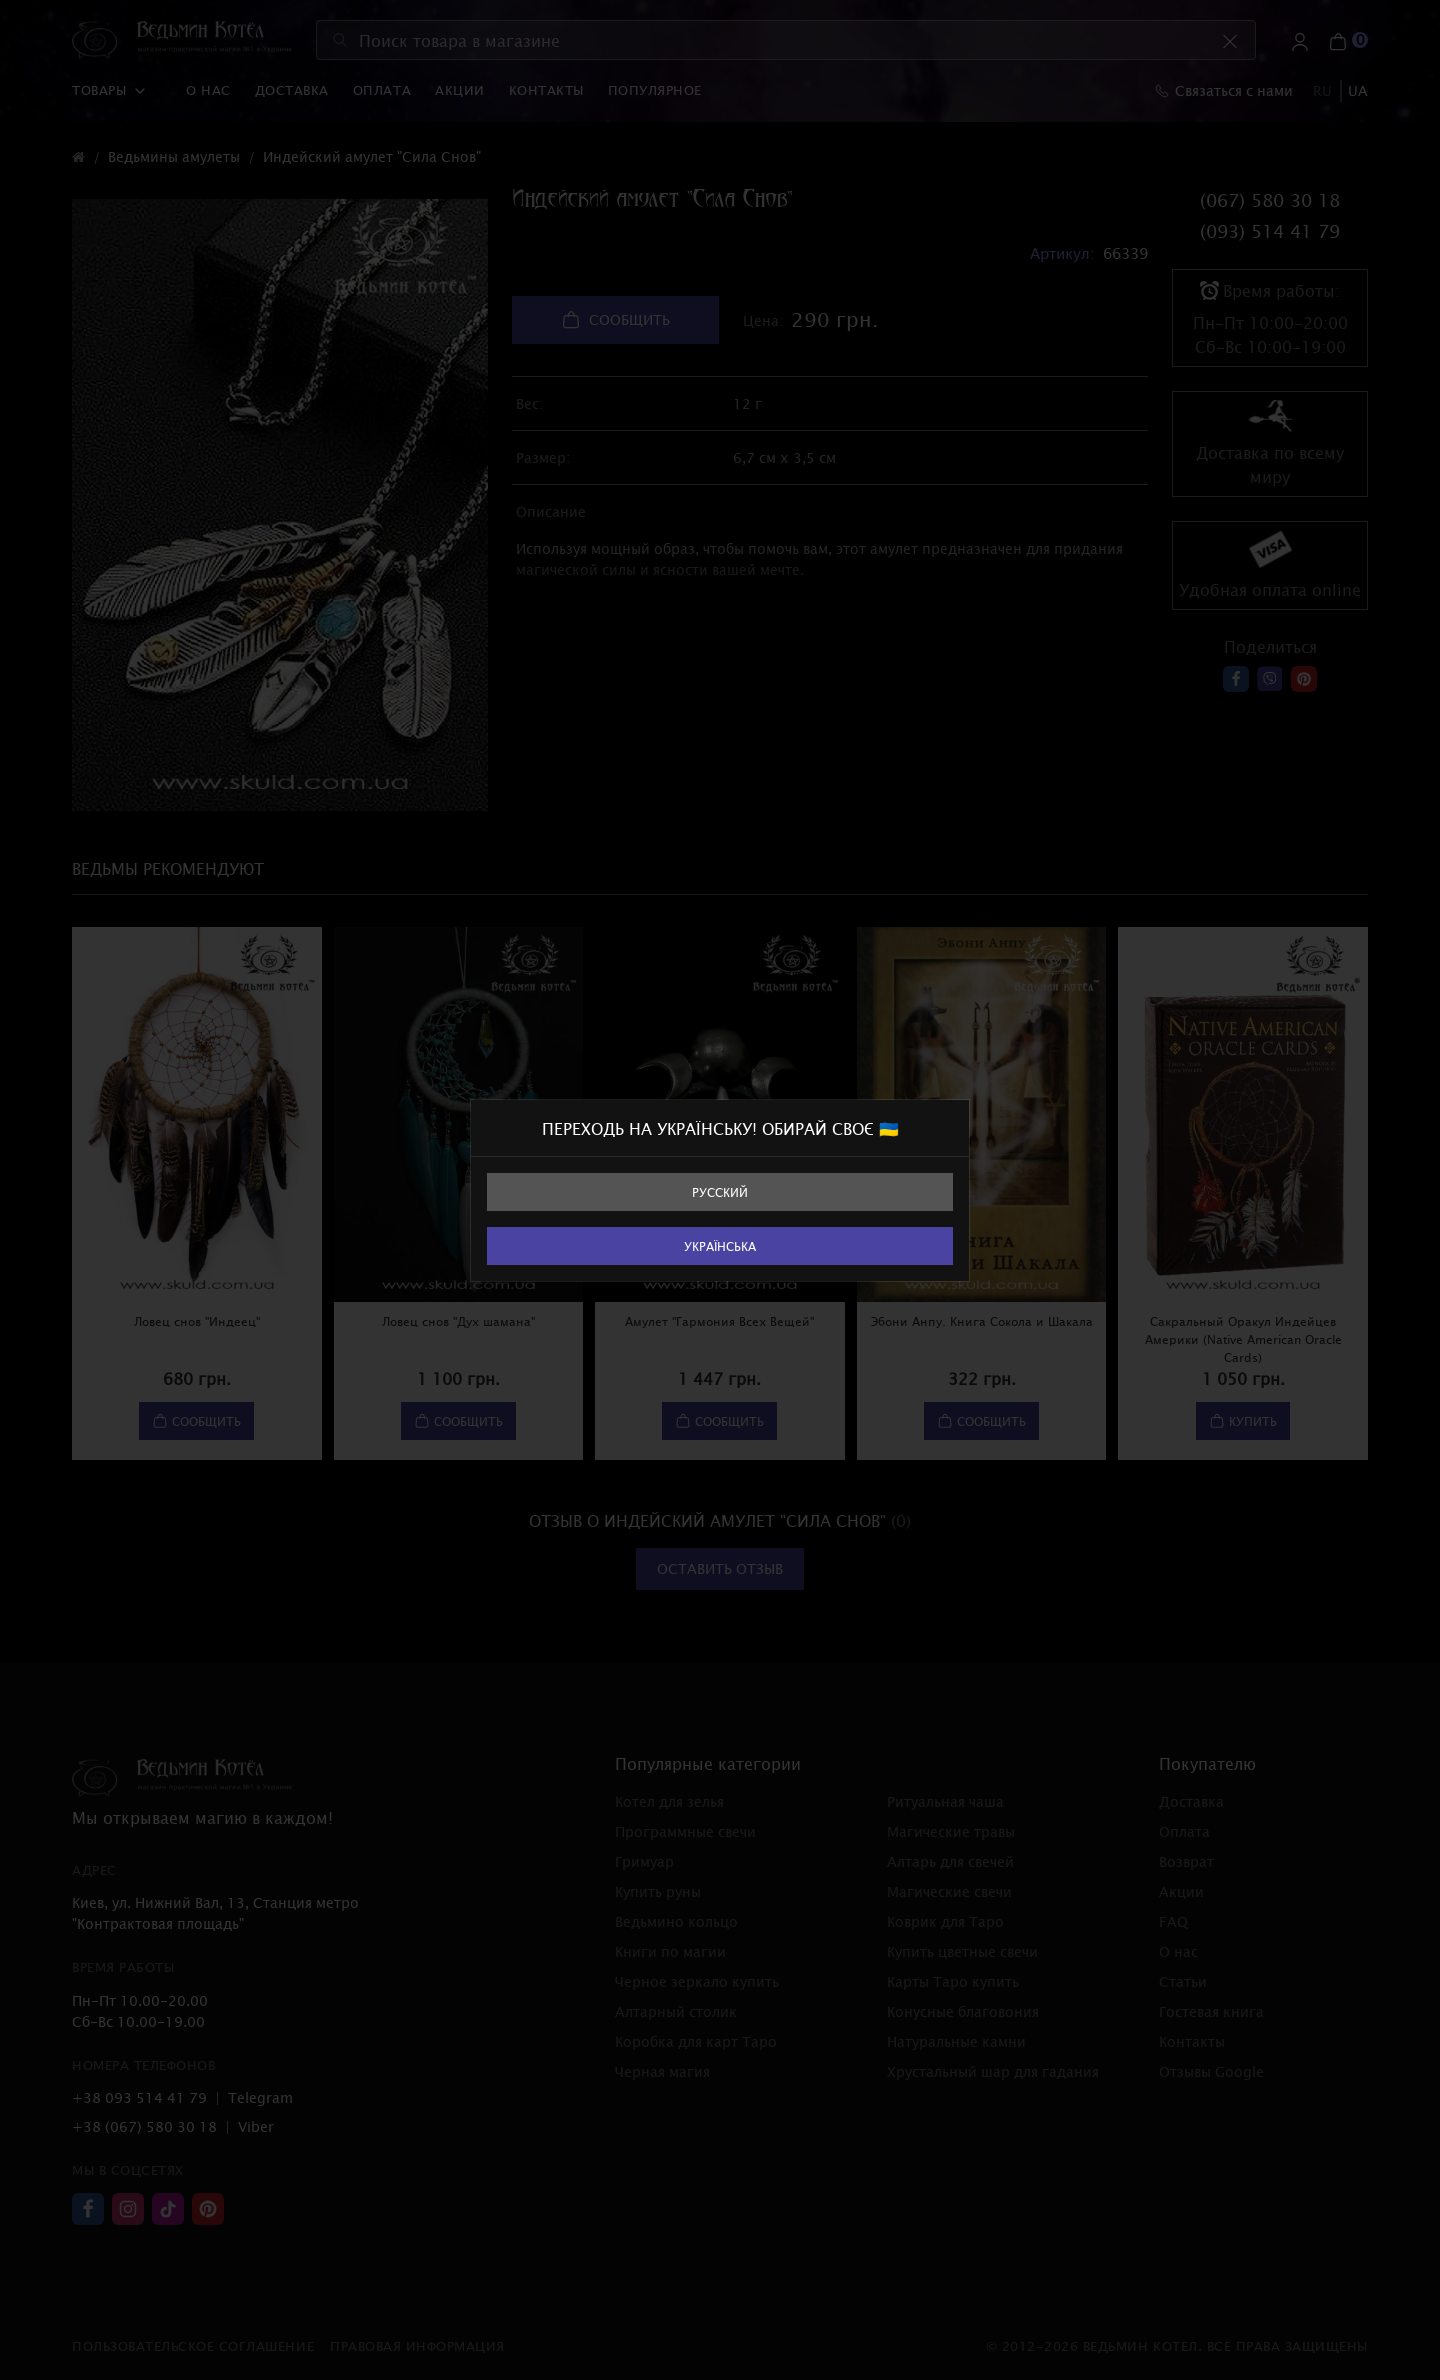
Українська (720, 1246)
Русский (720, 1192)
